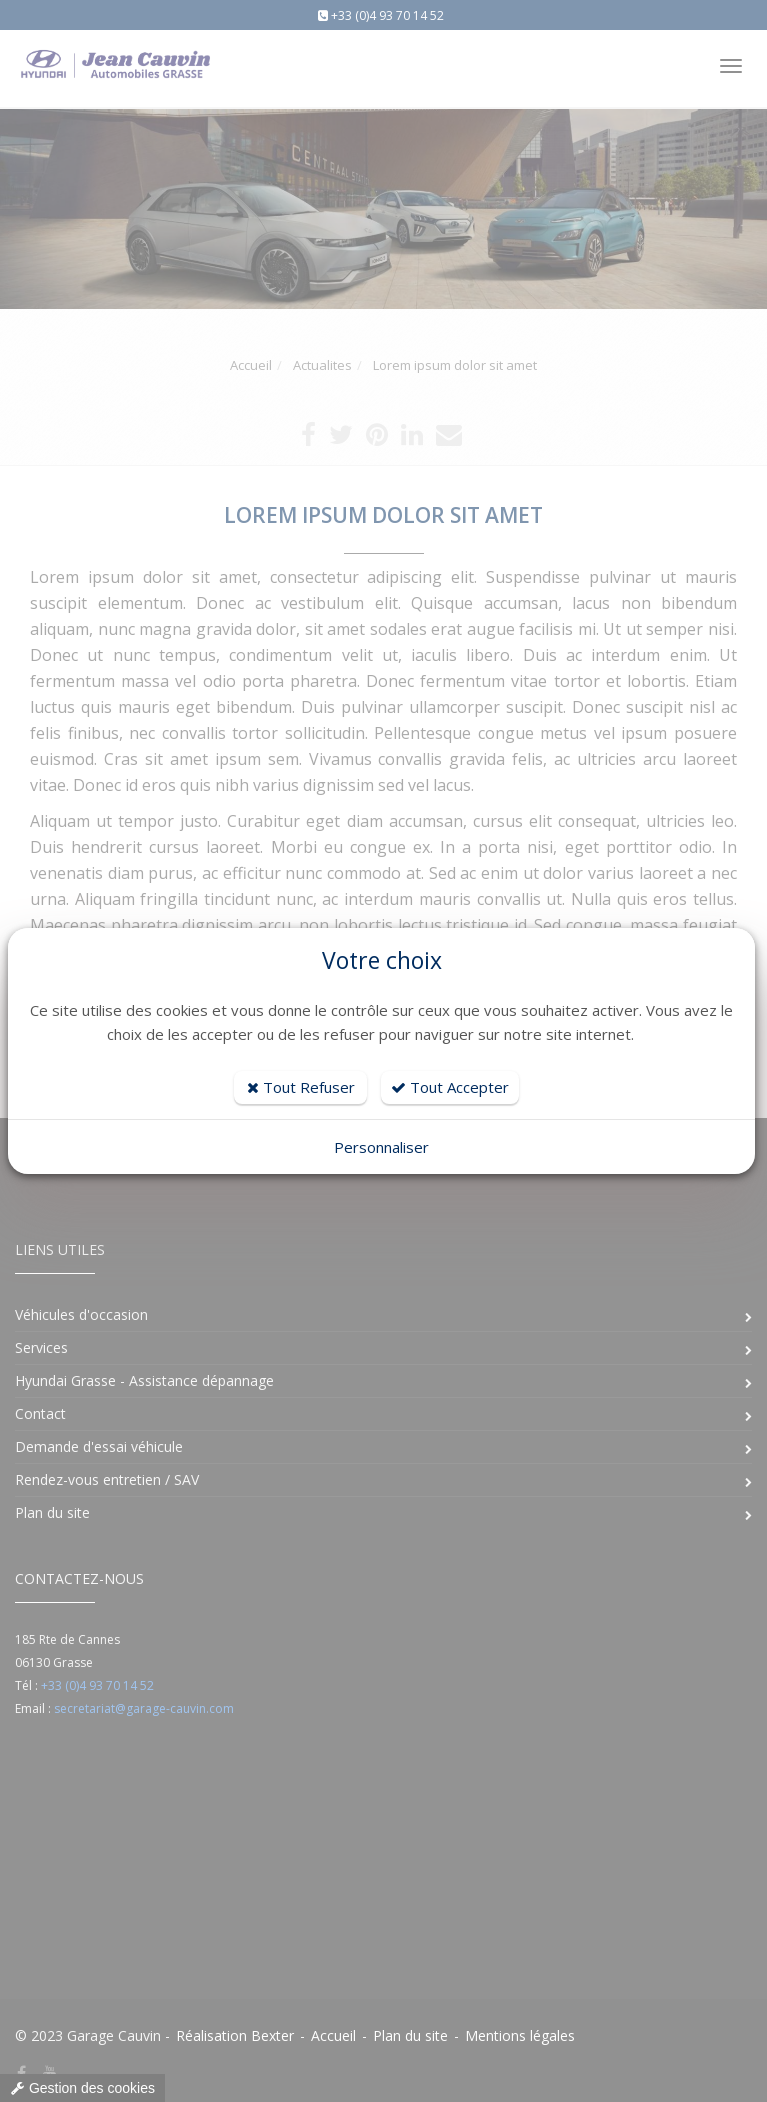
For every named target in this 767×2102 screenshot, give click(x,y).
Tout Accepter (450, 1087)
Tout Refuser (301, 1087)
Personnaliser (381, 1147)
